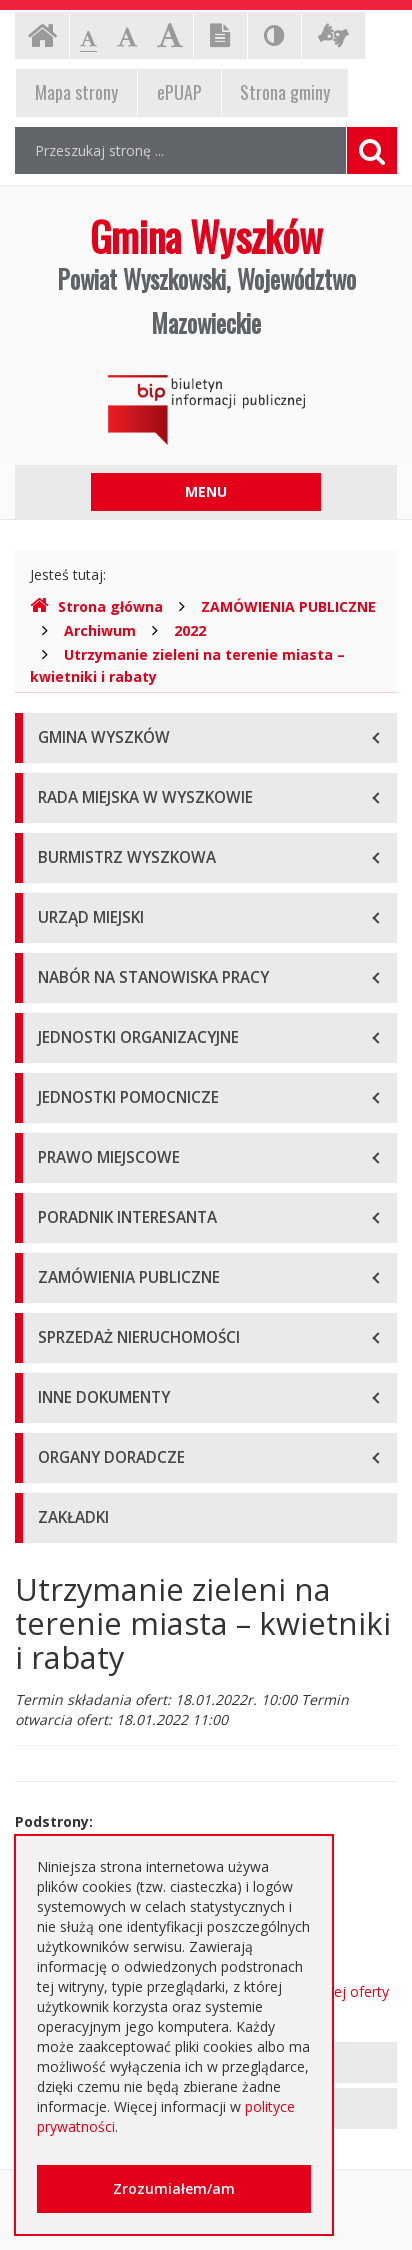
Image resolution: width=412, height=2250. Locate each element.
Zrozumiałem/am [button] (174, 2188)
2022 (190, 630)
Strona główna (96, 606)
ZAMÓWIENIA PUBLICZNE (288, 606)
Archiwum (100, 630)
